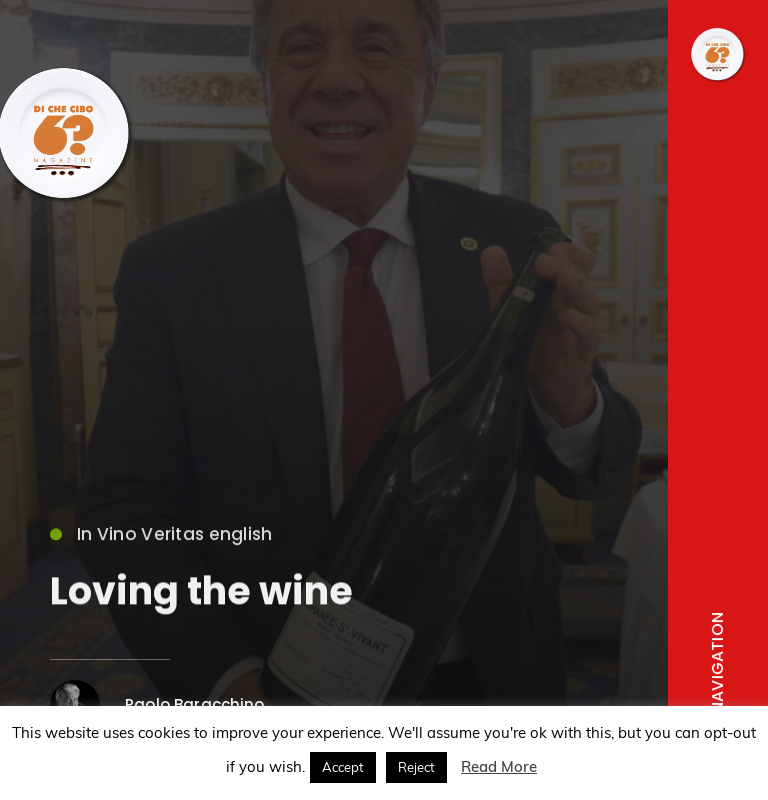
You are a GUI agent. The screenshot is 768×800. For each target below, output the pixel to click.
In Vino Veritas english (161, 539)
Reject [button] (416, 767)
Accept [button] (343, 767)
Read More (499, 766)
